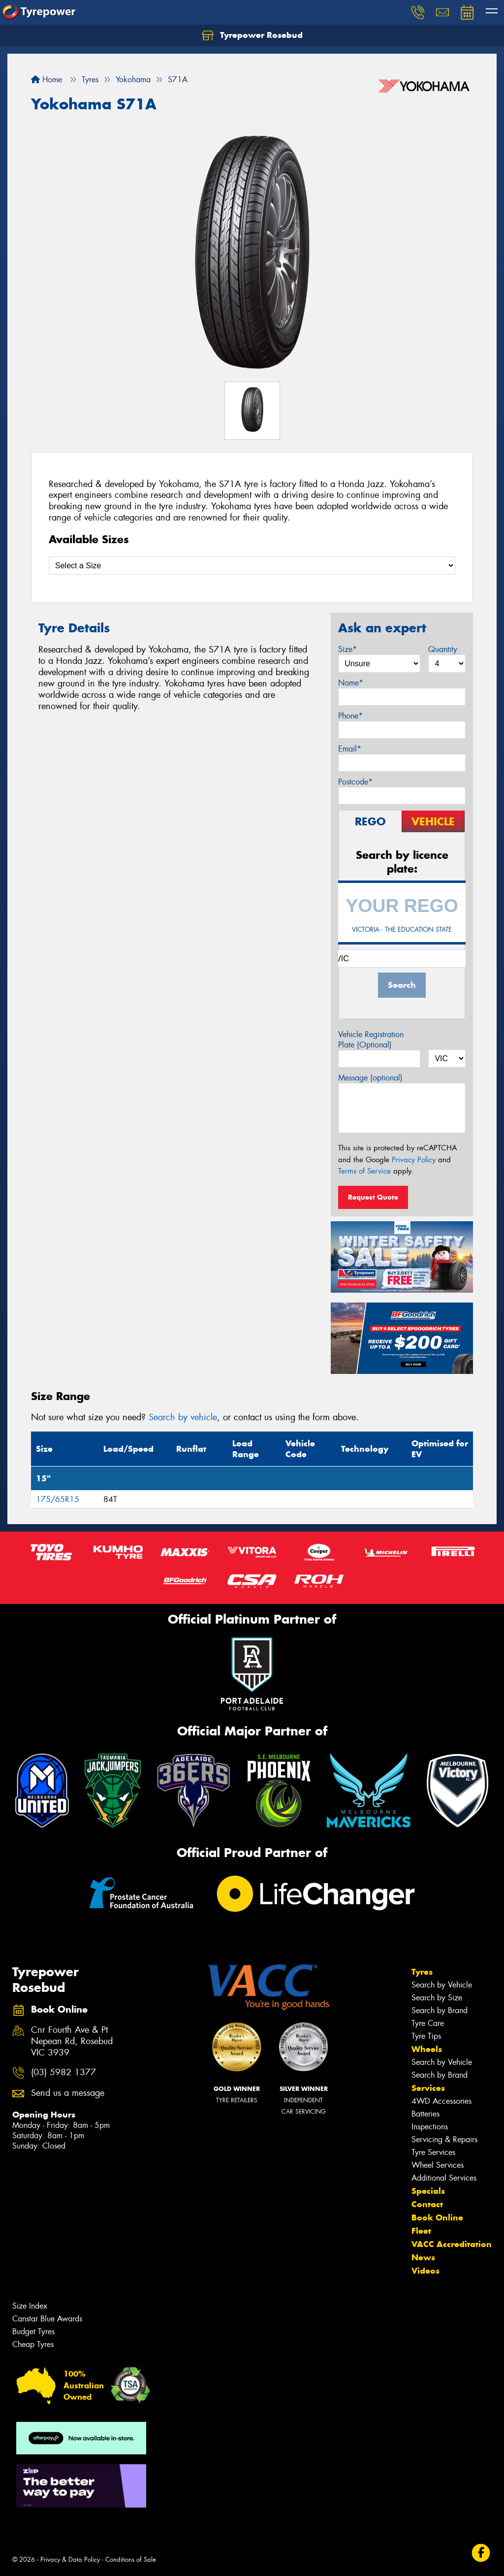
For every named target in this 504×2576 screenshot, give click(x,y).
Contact (427, 2204)
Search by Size (436, 1997)
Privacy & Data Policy (70, 2559)
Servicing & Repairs (444, 2139)
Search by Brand (439, 2010)
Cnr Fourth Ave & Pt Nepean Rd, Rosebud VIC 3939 (72, 2041)
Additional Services (443, 2178)
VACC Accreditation (451, 2244)
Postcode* (355, 782)
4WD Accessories (441, 2101)
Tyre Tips (426, 2036)
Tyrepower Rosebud (252, 35)
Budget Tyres (33, 2331)
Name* (350, 683)
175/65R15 (57, 1499)
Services (428, 2088)
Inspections (429, 2126)
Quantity (442, 649)
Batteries (425, 2114)
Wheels (426, 2049)
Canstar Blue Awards (47, 2319)
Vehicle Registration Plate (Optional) (371, 1039)
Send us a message (67, 2093)
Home (46, 79)
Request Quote (373, 1197)
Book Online (437, 2217)
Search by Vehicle (441, 1985)
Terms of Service (364, 1171)
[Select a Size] (252, 565)
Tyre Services (433, 2152)
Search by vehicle (183, 1417)
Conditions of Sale (130, 2559)
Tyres (422, 1971)
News (423, 2257)
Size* (347, 649)
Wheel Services (437, 2165)
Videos (425, 2270)
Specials (428, 2190)
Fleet (421, 2230)
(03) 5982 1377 (63, 2072)
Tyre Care (427, 2023)
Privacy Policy (414, 1160)
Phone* (350, 716)
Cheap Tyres (33, 2344)
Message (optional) (370, 1078)
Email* (349, 749)
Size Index (29, 2306)
